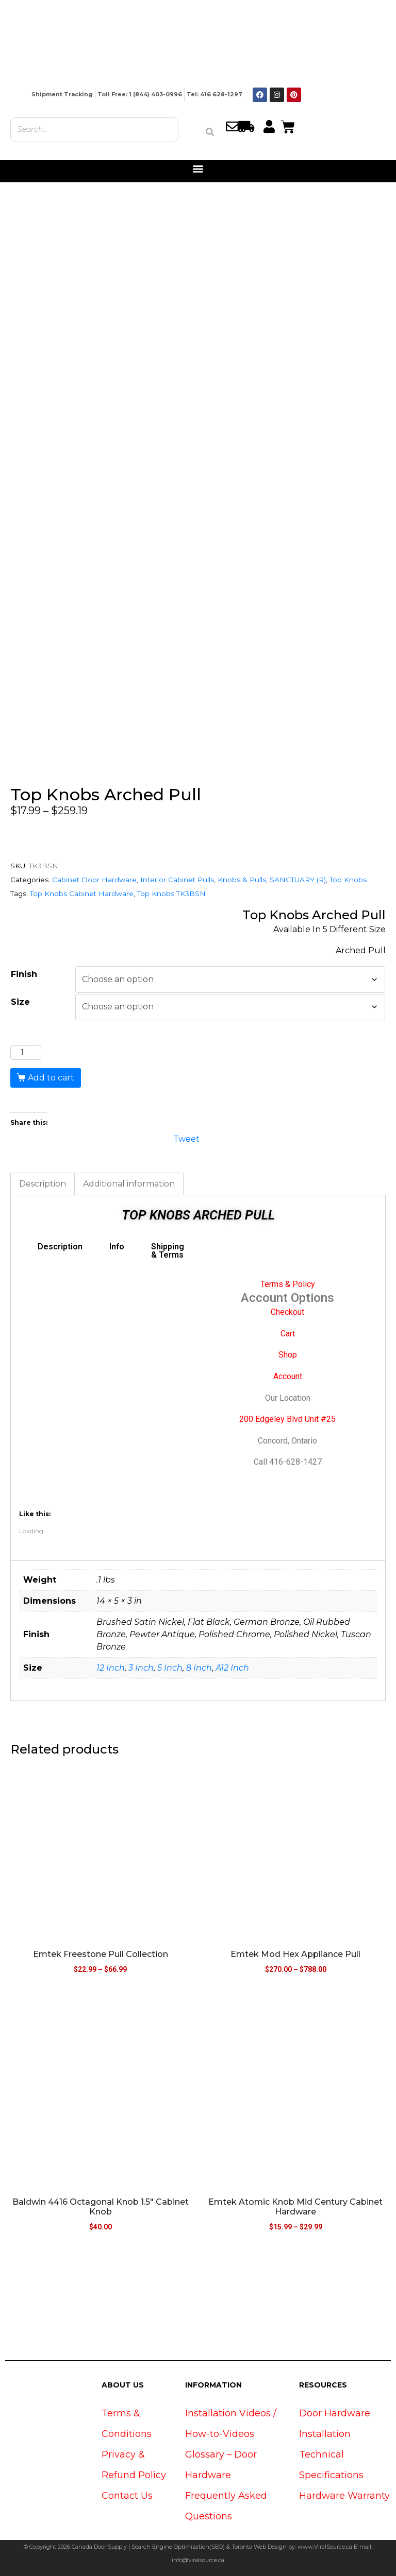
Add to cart (51, 1078)
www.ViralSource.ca (325, 2546)
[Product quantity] (25, 1052)
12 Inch (110, 1668)
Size (20, 1002)
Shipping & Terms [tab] (167, 1251)
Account (287, 1376)
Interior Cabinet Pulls (177, 879)
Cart (287, 1333)
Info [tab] (116, 1246)
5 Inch (170, 1668)
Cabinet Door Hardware (94, 879)
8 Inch (199, 1668)
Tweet (186, 1138)
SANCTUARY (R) (298, 879)
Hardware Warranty (344, 2495)
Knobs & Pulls (242, 879)
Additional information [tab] (129, 1184)
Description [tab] (42, 1184)
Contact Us (127, 2495)
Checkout (287, 1312)
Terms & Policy (287, 1284)
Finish (24, 974)
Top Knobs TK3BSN (171, 893)
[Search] (210, 132)
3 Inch (141, 1668)
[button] (198, 168)
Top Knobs (348, 879)
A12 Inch (232, 1668)
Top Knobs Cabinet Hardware (82, 893)
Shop (287, 1355)
